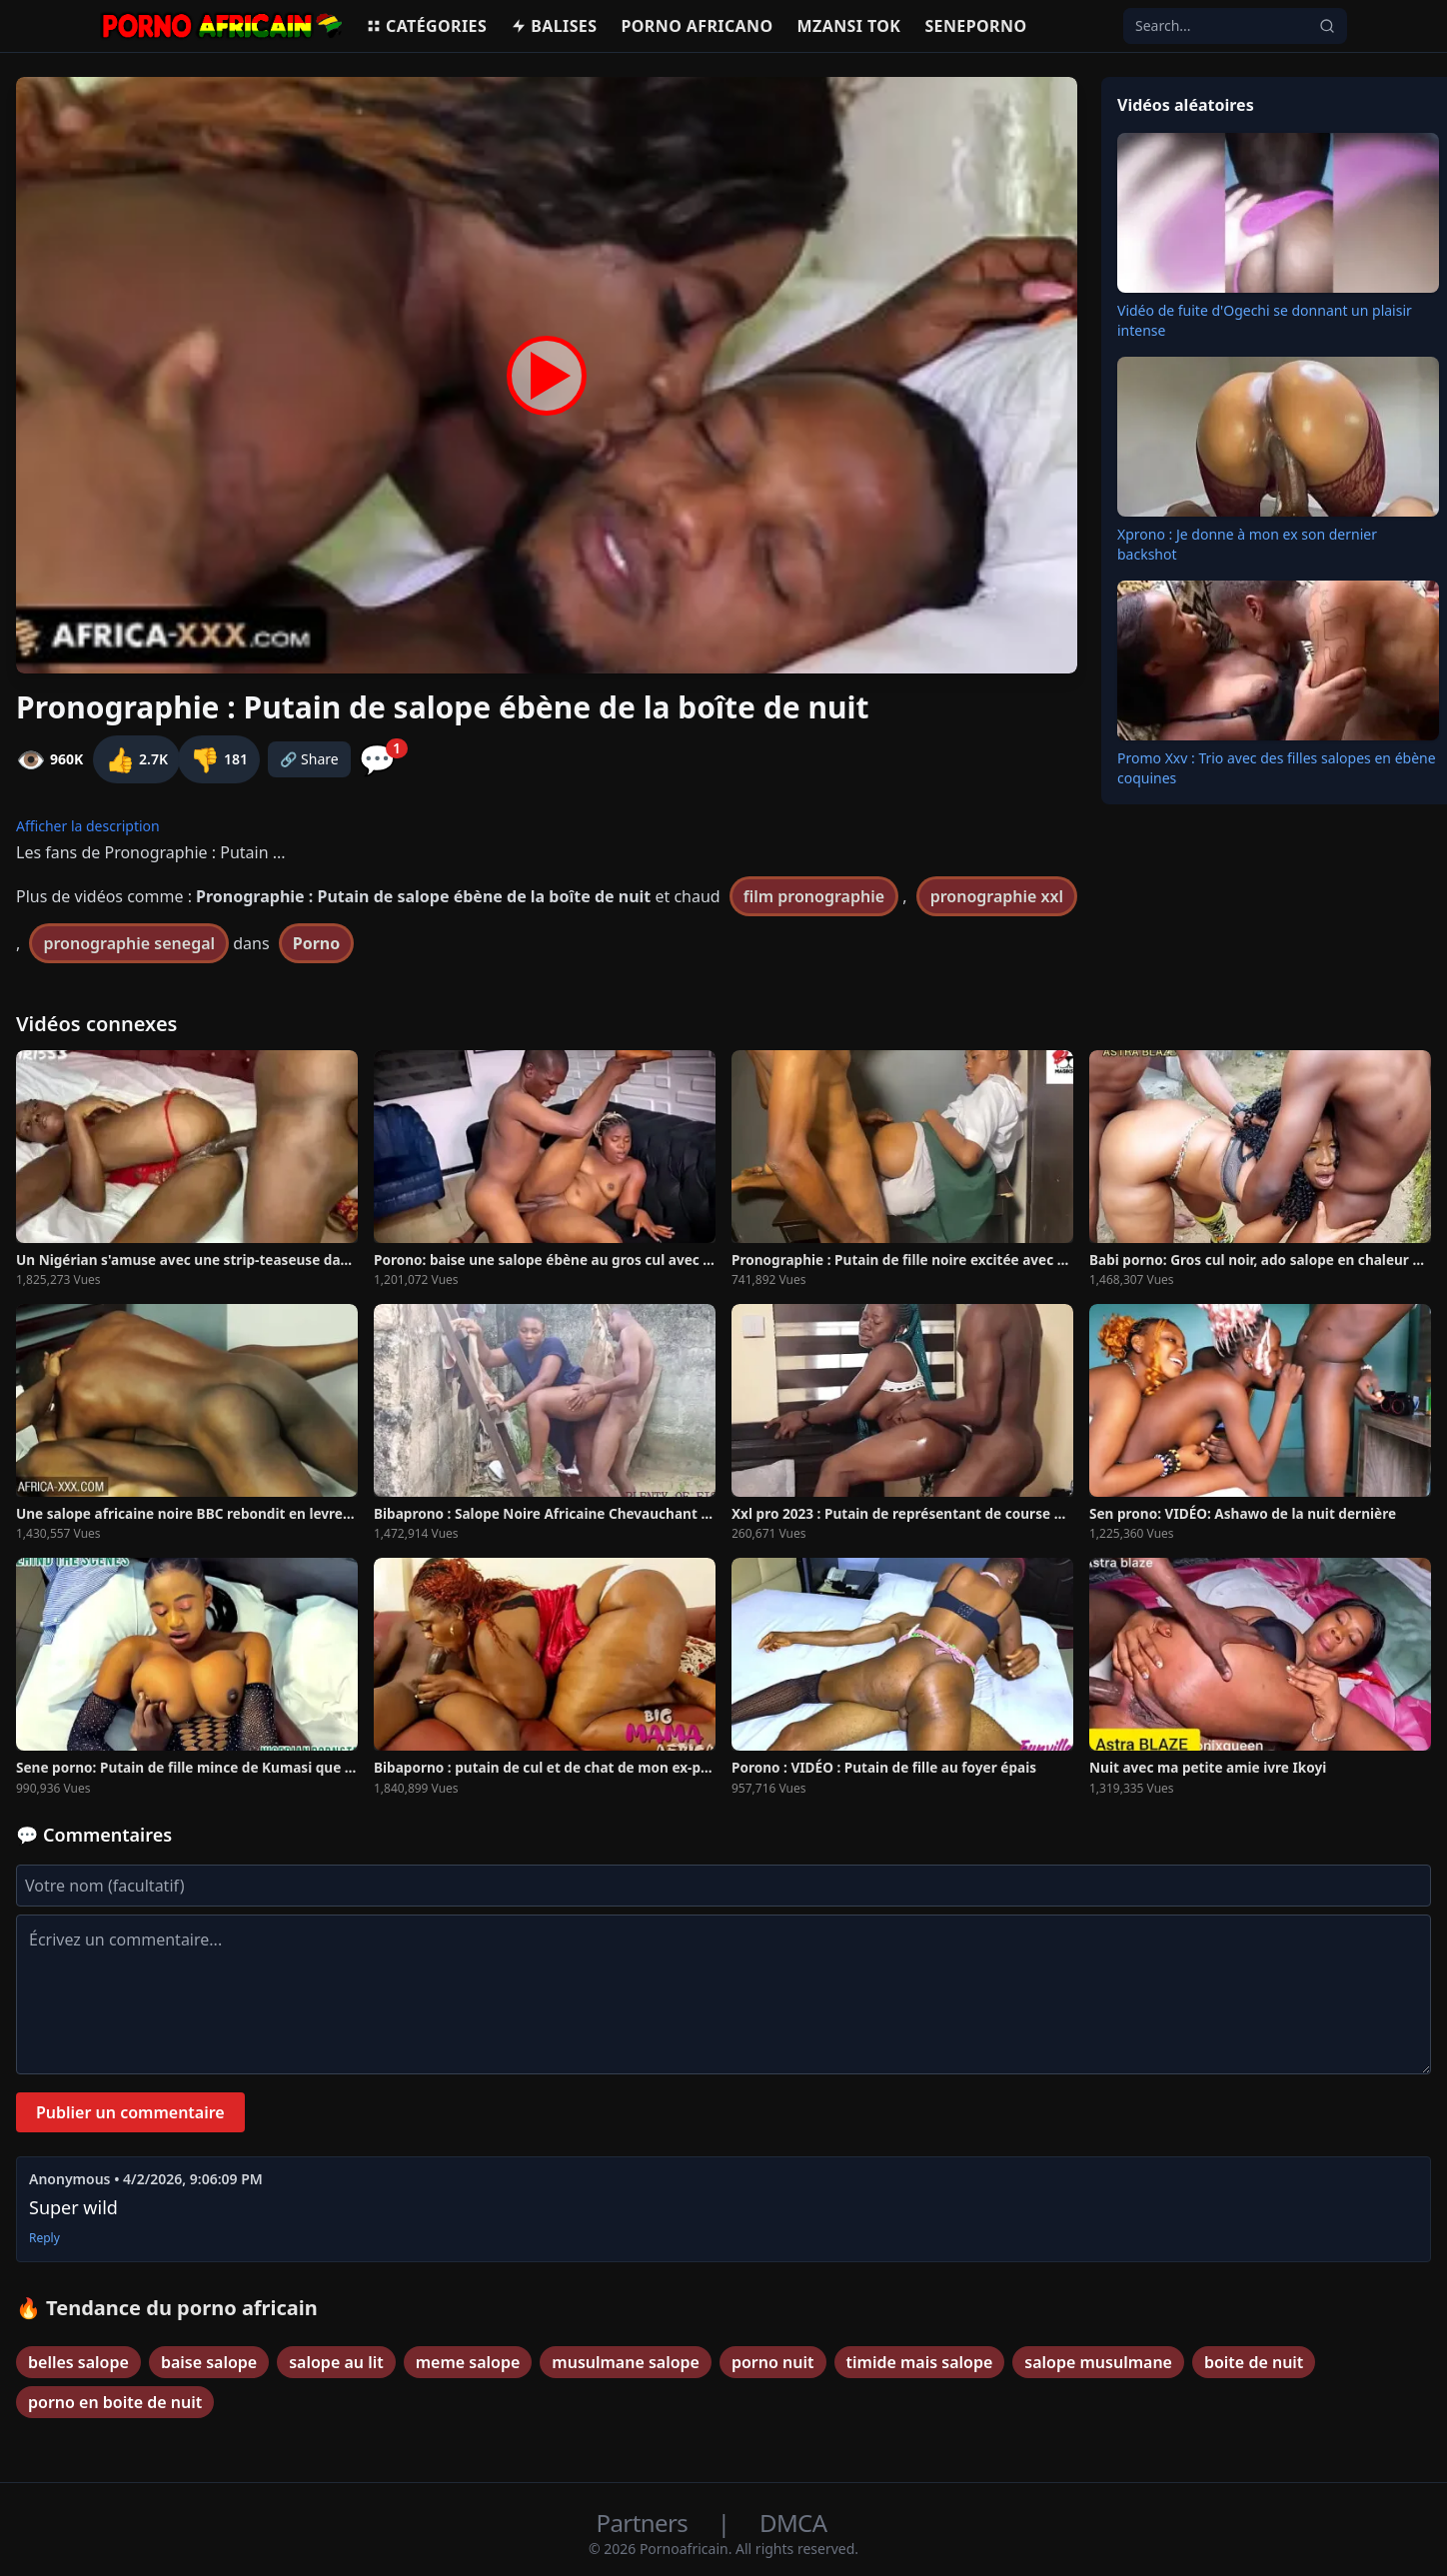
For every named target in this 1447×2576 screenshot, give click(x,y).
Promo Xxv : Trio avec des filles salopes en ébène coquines (1276, 767)
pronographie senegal (129, 943)
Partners (645, 2522)
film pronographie (813, 896)
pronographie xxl (996, 896)
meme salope (468, 2362)
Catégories (426, 26)
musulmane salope (626, 2362)
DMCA (792, 2522)
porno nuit (772, 2362)
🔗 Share (309, 758)
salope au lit (336, 2362)
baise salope (209, 2362)
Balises (554, 26)
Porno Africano (696, 26)
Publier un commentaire (130, 2112)
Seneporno (975, 26)
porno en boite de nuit (115, 2402)
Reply (44, 2238)
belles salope (78, 2362)
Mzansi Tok (849, 26)
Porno (317, 943)
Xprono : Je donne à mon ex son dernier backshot (1247, 544)
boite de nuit (1253, 2362)
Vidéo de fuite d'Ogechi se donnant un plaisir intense (1264, 320)
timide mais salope (919, 2362)
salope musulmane (1098, 2362)
